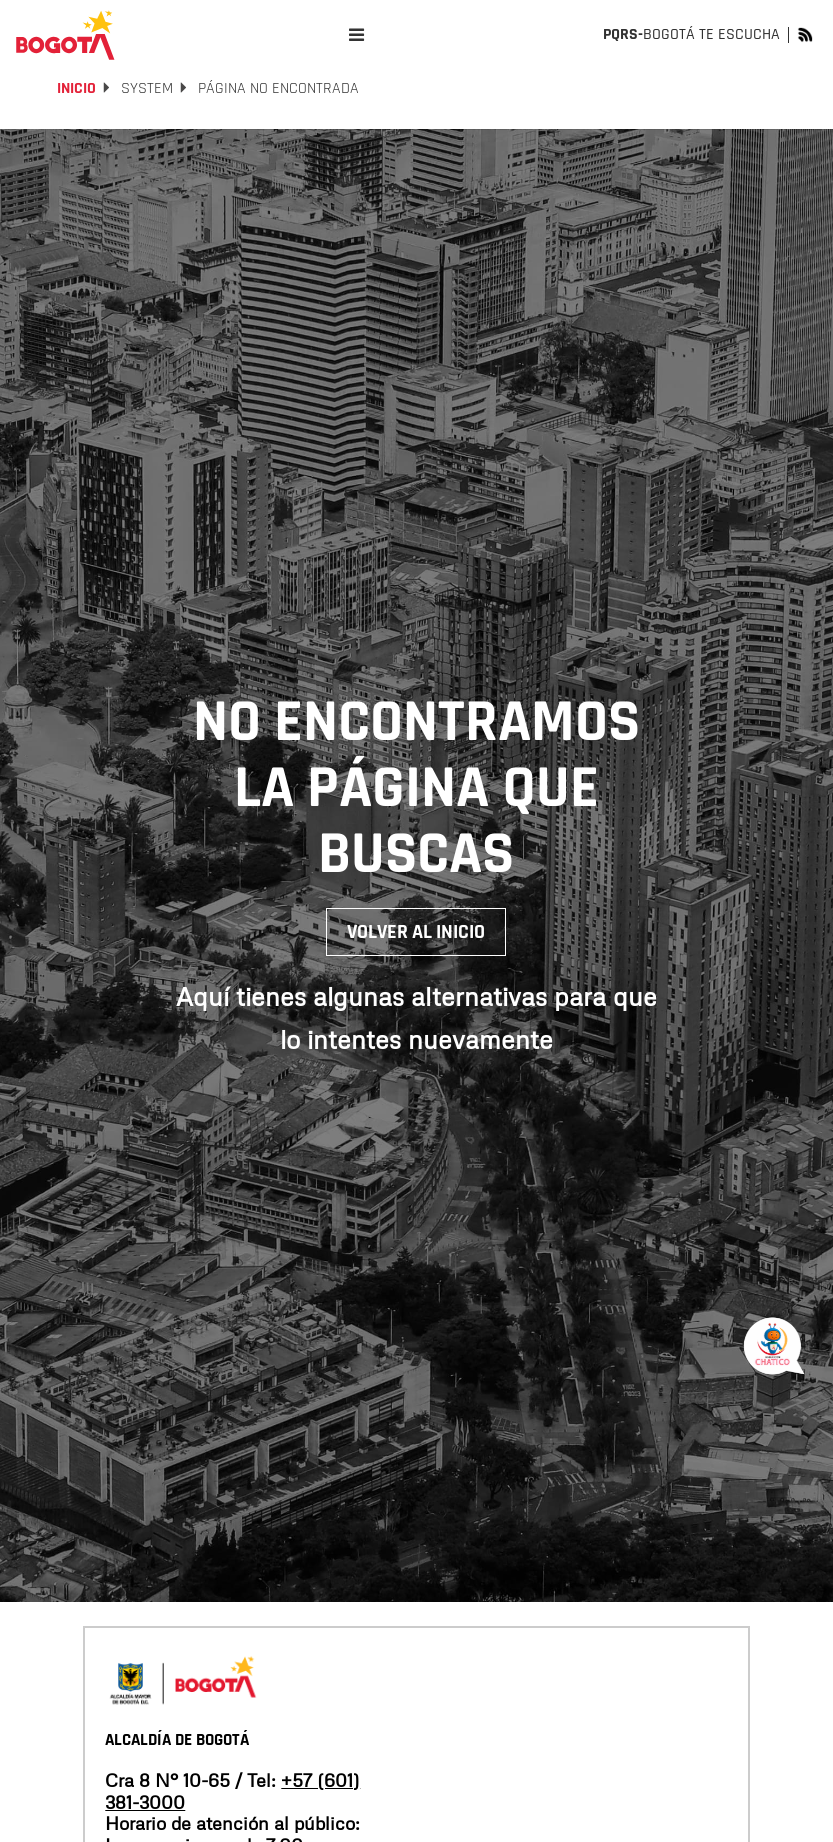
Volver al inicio (416, 932)
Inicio (76, 88)
